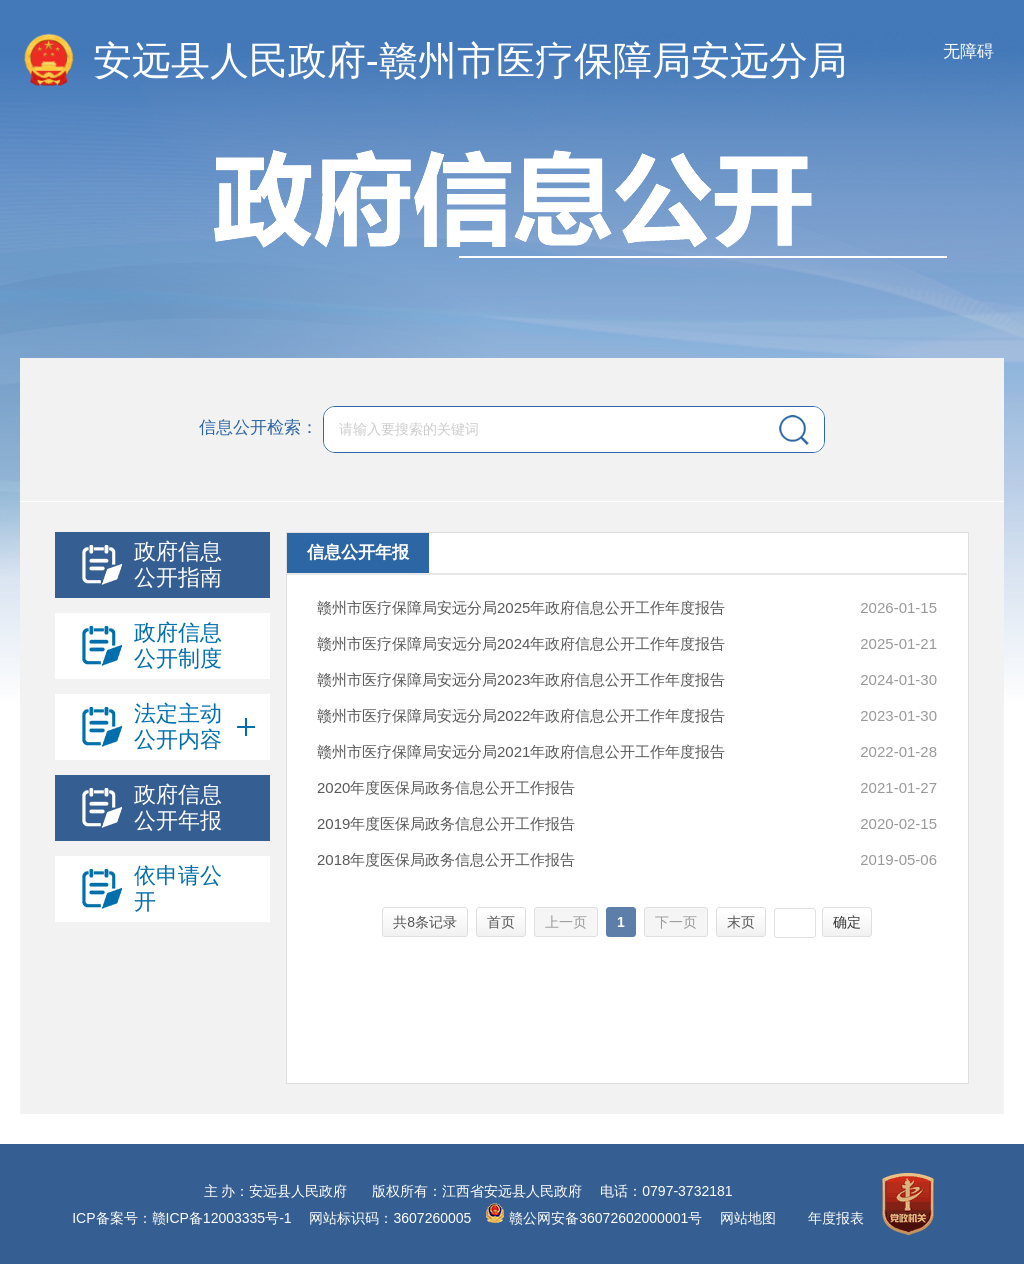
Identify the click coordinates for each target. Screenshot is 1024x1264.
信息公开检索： (258, 427)
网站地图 (748, 1218)
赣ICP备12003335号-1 (222, 1218)
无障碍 (968, 51)
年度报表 (836, 1218)
